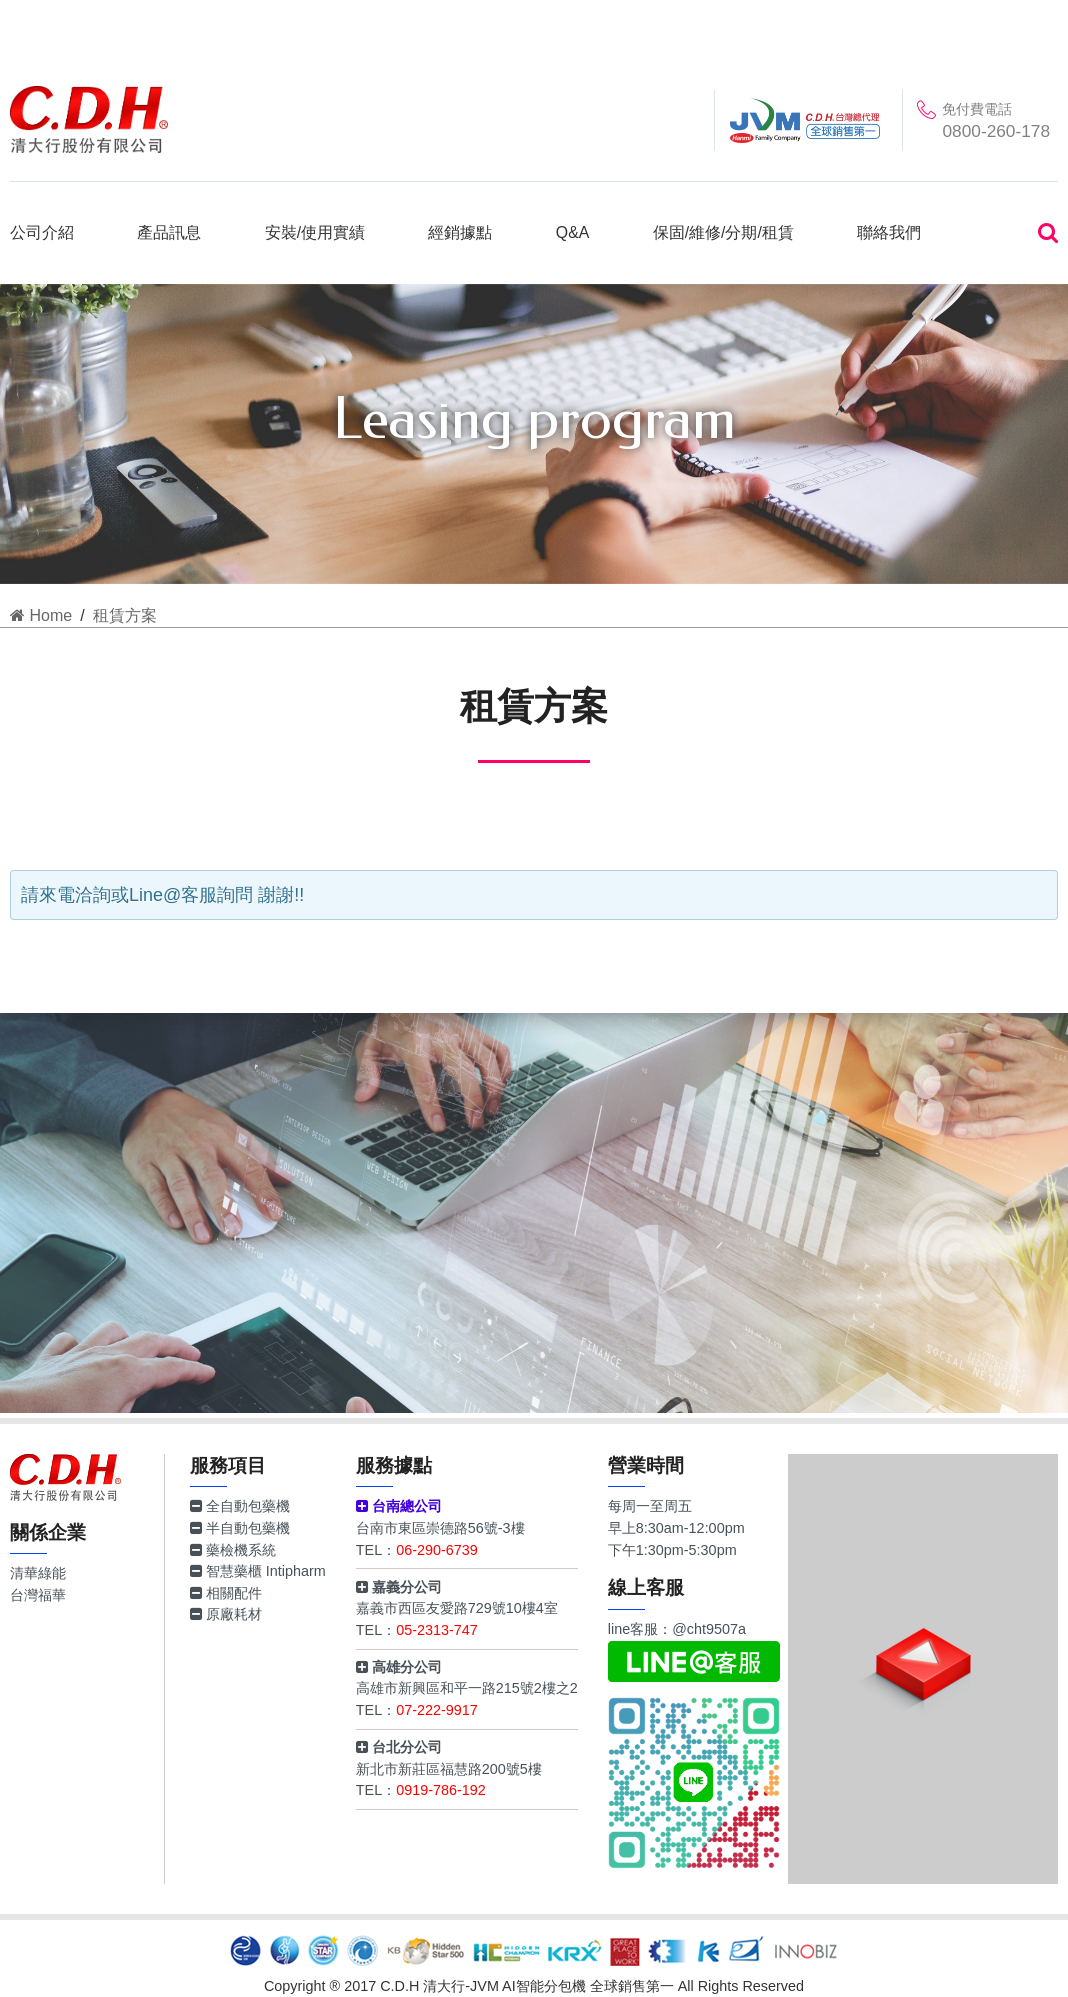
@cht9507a (709, 1629)
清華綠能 (38, 1573)
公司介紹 (42, 232)
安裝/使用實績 (315, 232)
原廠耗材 (226, 1614)
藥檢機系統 (233, 1550)
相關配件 (226, 1593)
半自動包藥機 (240, 1528)
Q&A (572, 232)
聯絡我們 (889, 232)
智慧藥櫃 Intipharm (258, 1571)
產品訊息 (169, 232)
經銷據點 (460, 232)
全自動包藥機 (240, 1506)
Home (41, 615)
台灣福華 (38, 1595)
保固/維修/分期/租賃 (723, 232)
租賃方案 (125, 615)
